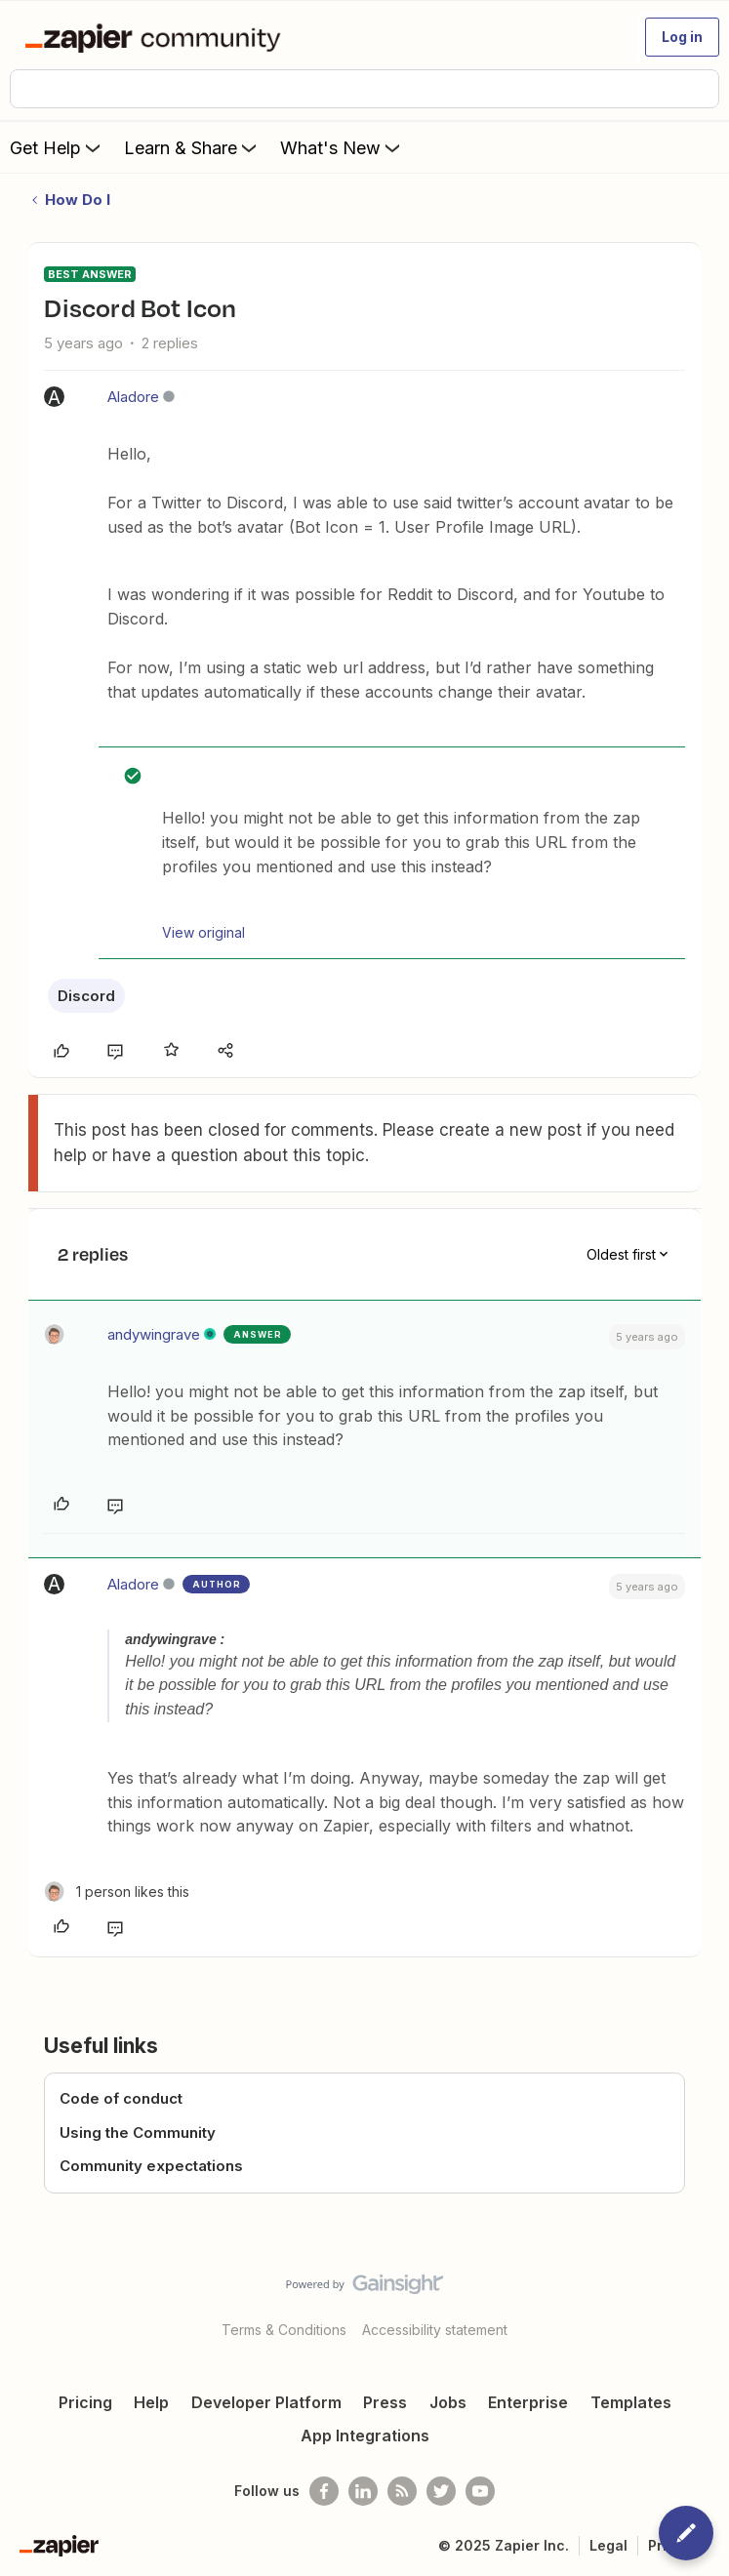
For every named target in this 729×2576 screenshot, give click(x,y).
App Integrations (365, 2435)
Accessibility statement (434, 2329)
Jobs (447, 2402)
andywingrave (153, 1334)
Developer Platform (266, 2402)
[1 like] (116, 1891)
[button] (682, 37)
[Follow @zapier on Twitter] (441, 2491)
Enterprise (528, 2402)
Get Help (57, 147)
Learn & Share (192, 147)
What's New (342, 147)
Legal (608, 2545)
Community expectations (151, 2165)
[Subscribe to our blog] (402, 2491)
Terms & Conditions (284, 2329)
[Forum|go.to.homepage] (156, 37)
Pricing (85, 2402)
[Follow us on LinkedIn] (363, 2491)
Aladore (133, 396)
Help (151, 2402)
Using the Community (138, 2132)
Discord (86, 995)
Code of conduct (121, 2098)
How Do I (77, 199)
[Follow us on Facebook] (324, 2491)
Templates (630, 2402)
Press (385, 2402)
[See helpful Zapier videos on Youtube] (480, 2491)
